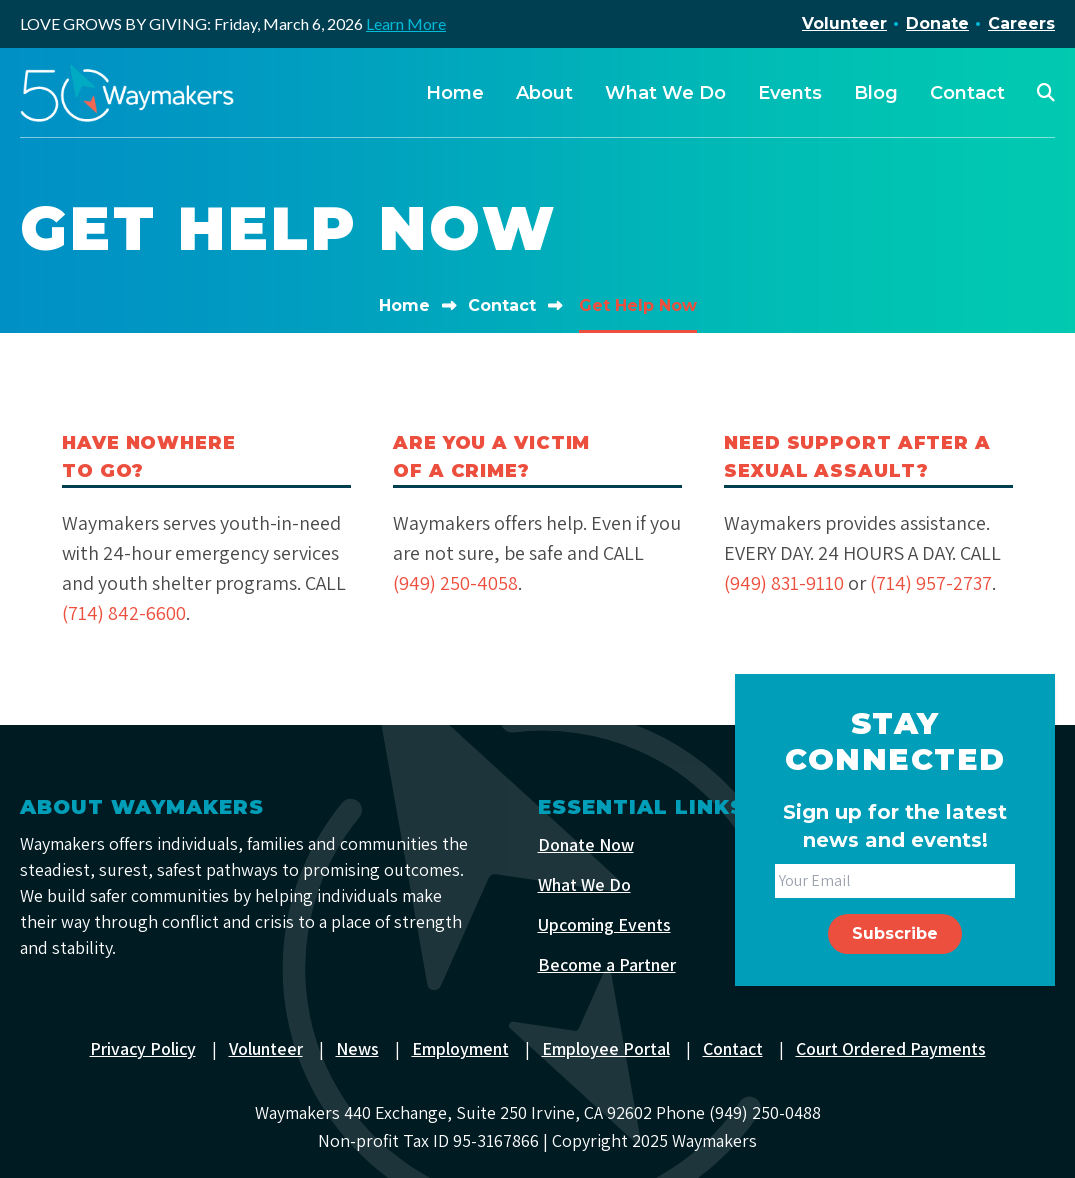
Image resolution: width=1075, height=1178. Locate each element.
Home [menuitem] (455, 93)
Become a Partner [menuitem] (607, 963)
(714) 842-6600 (124, 613)
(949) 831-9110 (785, 583)
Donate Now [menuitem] (586, 843)
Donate (937, 23)
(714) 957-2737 (934, 583)
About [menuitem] (544, 93)
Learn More (406, 23)
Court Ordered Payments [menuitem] (892, 1047)
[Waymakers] (127, 93)
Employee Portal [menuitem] (606, 1047)
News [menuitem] (357, 1047)
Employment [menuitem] (460, 1047)
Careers (1021, 23)
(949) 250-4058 (456, 583)
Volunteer (844, 23)
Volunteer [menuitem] (266, 1047)
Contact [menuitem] (967, 93)
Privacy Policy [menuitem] (142, 1047)
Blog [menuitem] (876, 93)
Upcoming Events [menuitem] (605, 923)
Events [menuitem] (790, 93)
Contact (502, 305)
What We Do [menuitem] (665, 93)
